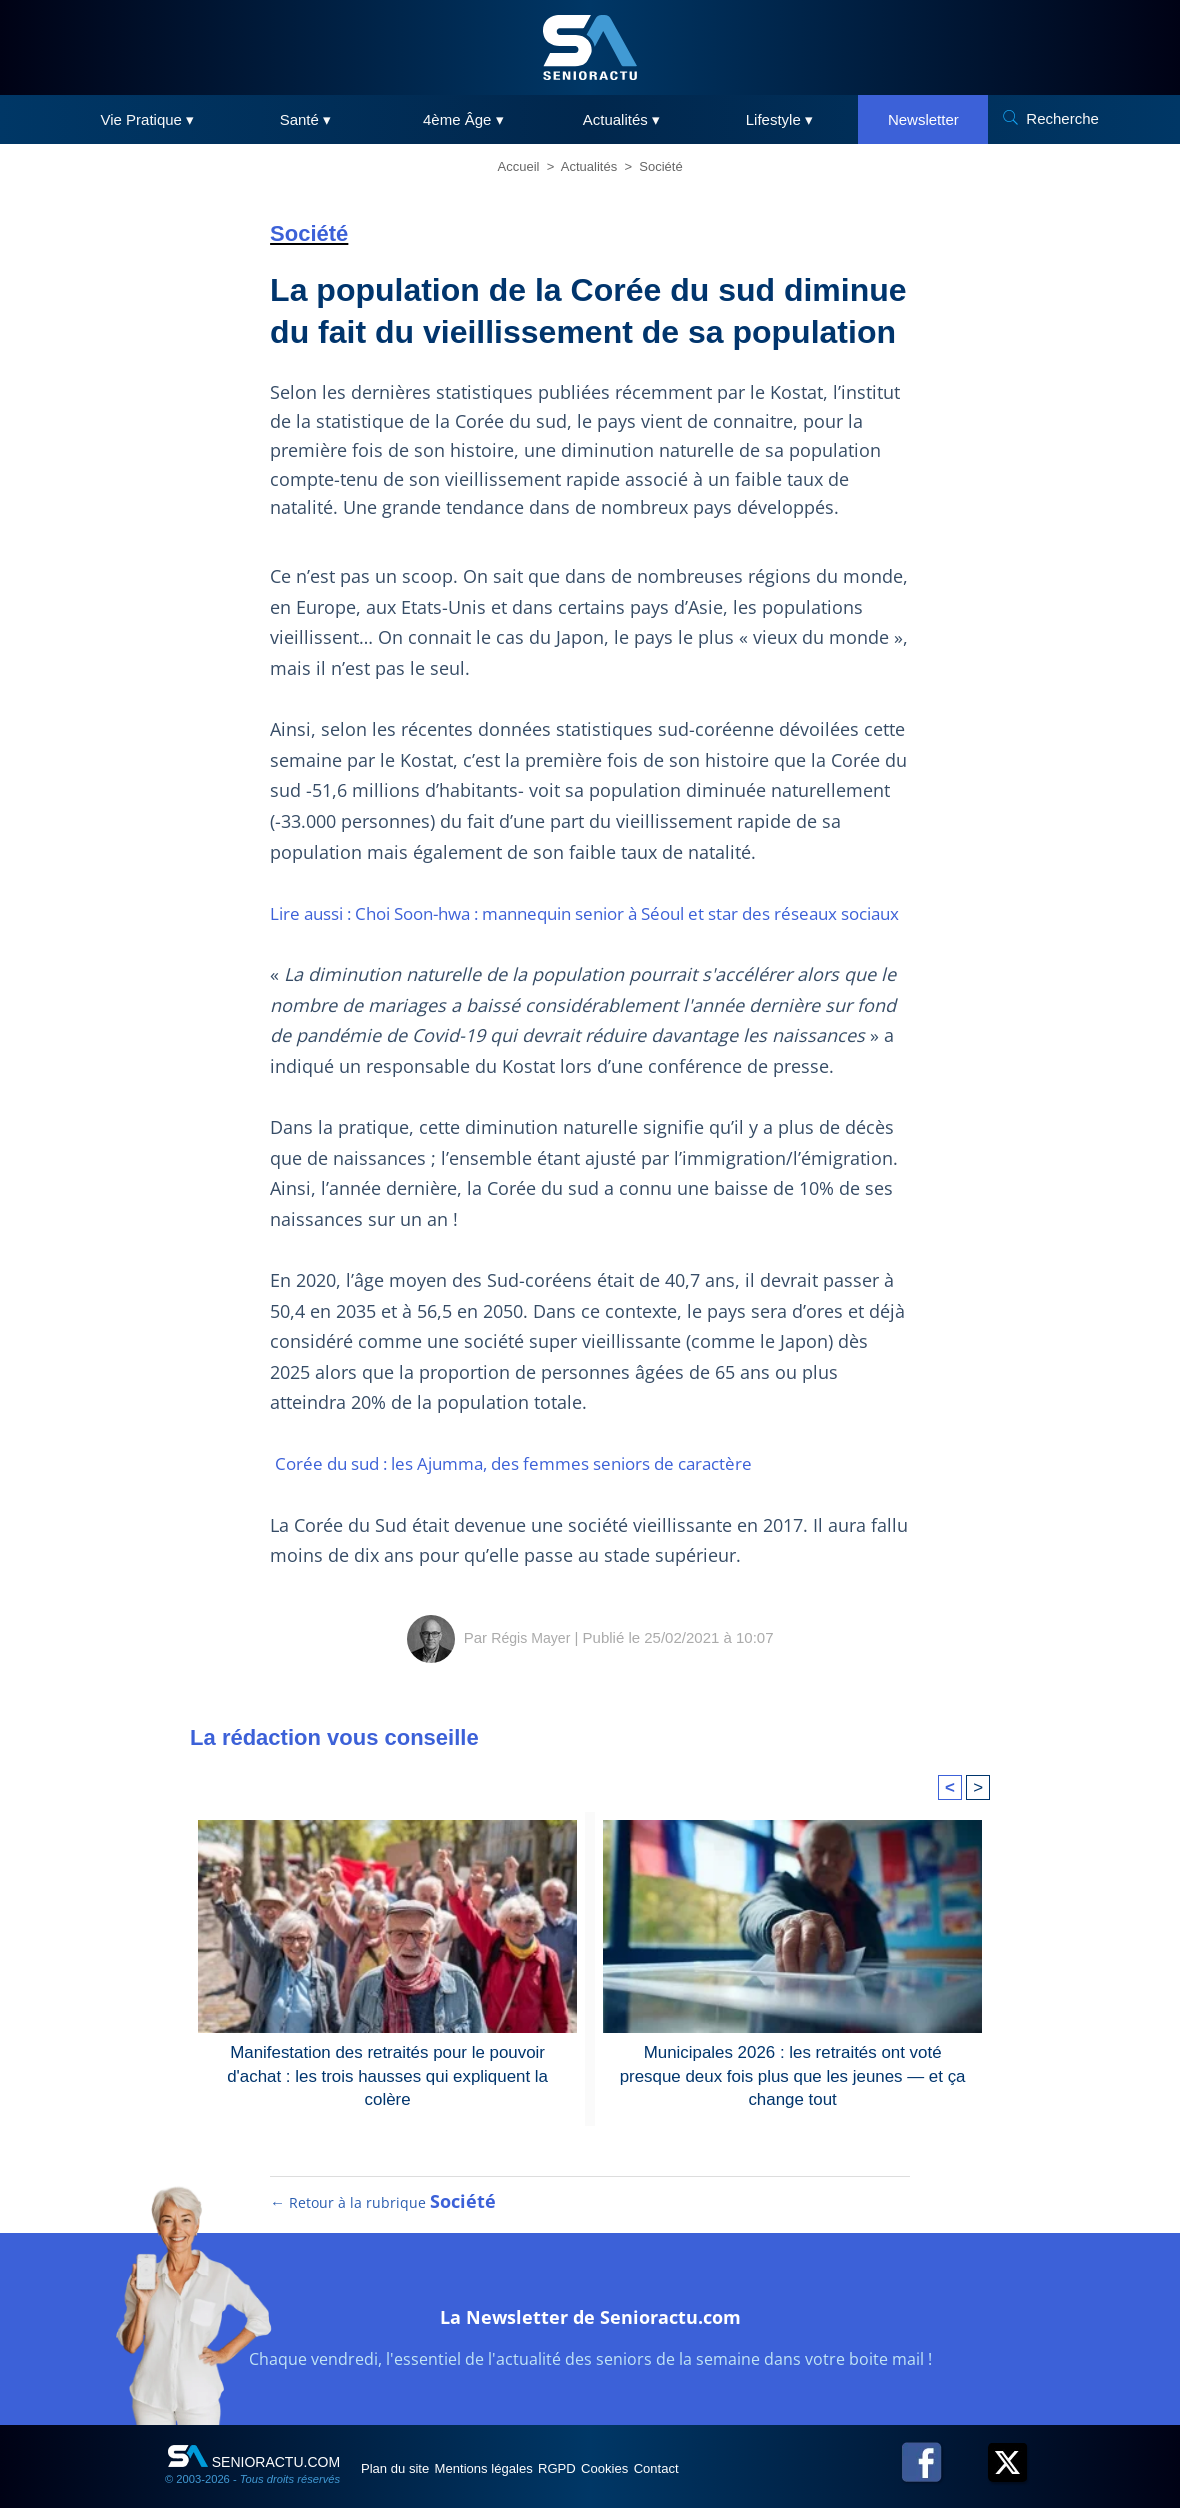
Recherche (1062, 118)
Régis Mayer (531, 1667)
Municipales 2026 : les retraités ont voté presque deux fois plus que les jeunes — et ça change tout (792, 2093)
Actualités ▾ (621, 119)
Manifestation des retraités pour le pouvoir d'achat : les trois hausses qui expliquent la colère (387, 2093)
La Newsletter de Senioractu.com (590, 2366)
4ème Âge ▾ (463, 119)
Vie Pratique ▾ (148, 119)
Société (660, 166)
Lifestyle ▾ (779, 119)
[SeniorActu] (590, 47)
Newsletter (923, 119)
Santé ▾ (305, 119)
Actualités (589, 166)
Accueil (519, 166)
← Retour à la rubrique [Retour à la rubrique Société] (384, 2256)
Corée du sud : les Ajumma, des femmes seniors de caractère (533, 1494)
